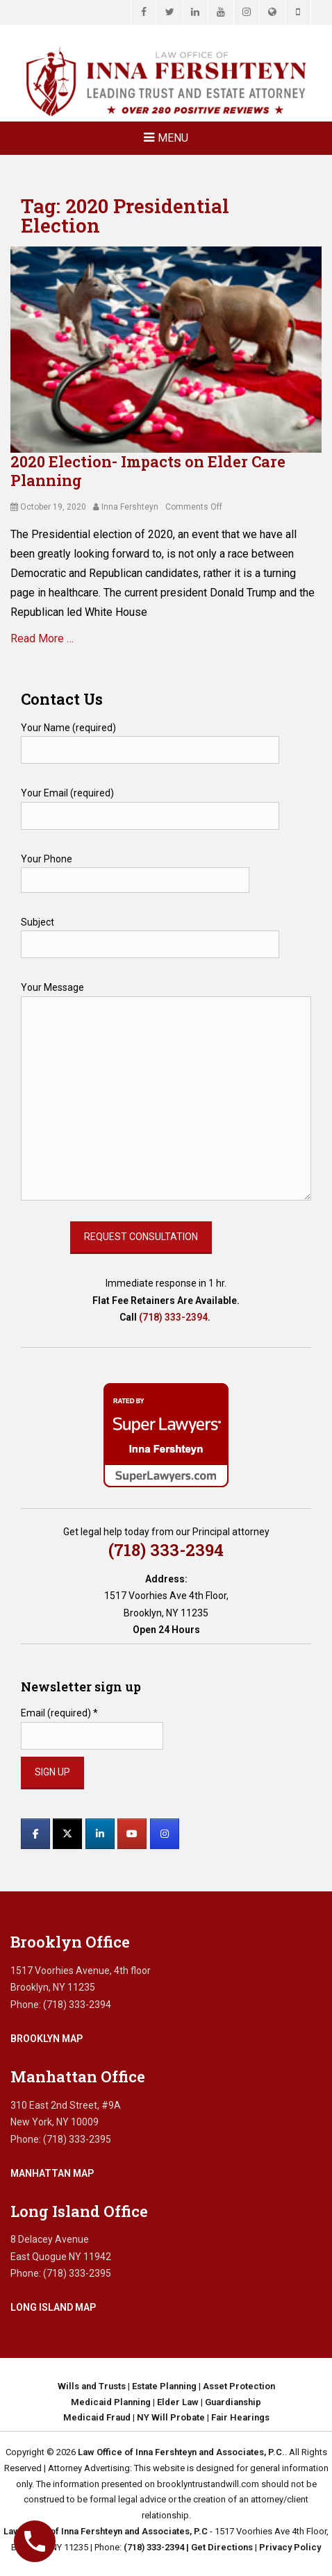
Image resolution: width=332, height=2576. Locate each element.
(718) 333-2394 (173, 1317)
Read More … (42, 638)
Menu (173, 137)
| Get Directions (218, 2547)
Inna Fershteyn (129, 507)
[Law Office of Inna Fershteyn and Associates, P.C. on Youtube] (132, 1833)
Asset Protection (239, 2386)
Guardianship (233, 2402)
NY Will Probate (171, 2417)
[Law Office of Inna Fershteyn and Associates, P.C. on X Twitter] (67, 1833)
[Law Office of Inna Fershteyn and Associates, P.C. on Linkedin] (100, 1833)
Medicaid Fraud (97, 2417)
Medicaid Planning (111, 2402)
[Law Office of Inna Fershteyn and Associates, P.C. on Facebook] (35, 1833)
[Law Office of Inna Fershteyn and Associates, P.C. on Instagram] (164, 1833)
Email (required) (59, 1712)
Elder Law (178, 2402)
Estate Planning (164, 2386)
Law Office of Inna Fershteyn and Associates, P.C (105, 2531)
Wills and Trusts (92, 2386)
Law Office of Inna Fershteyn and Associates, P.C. (181, 2452)
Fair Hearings (240, 2417)
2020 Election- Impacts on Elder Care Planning (147, 470)
